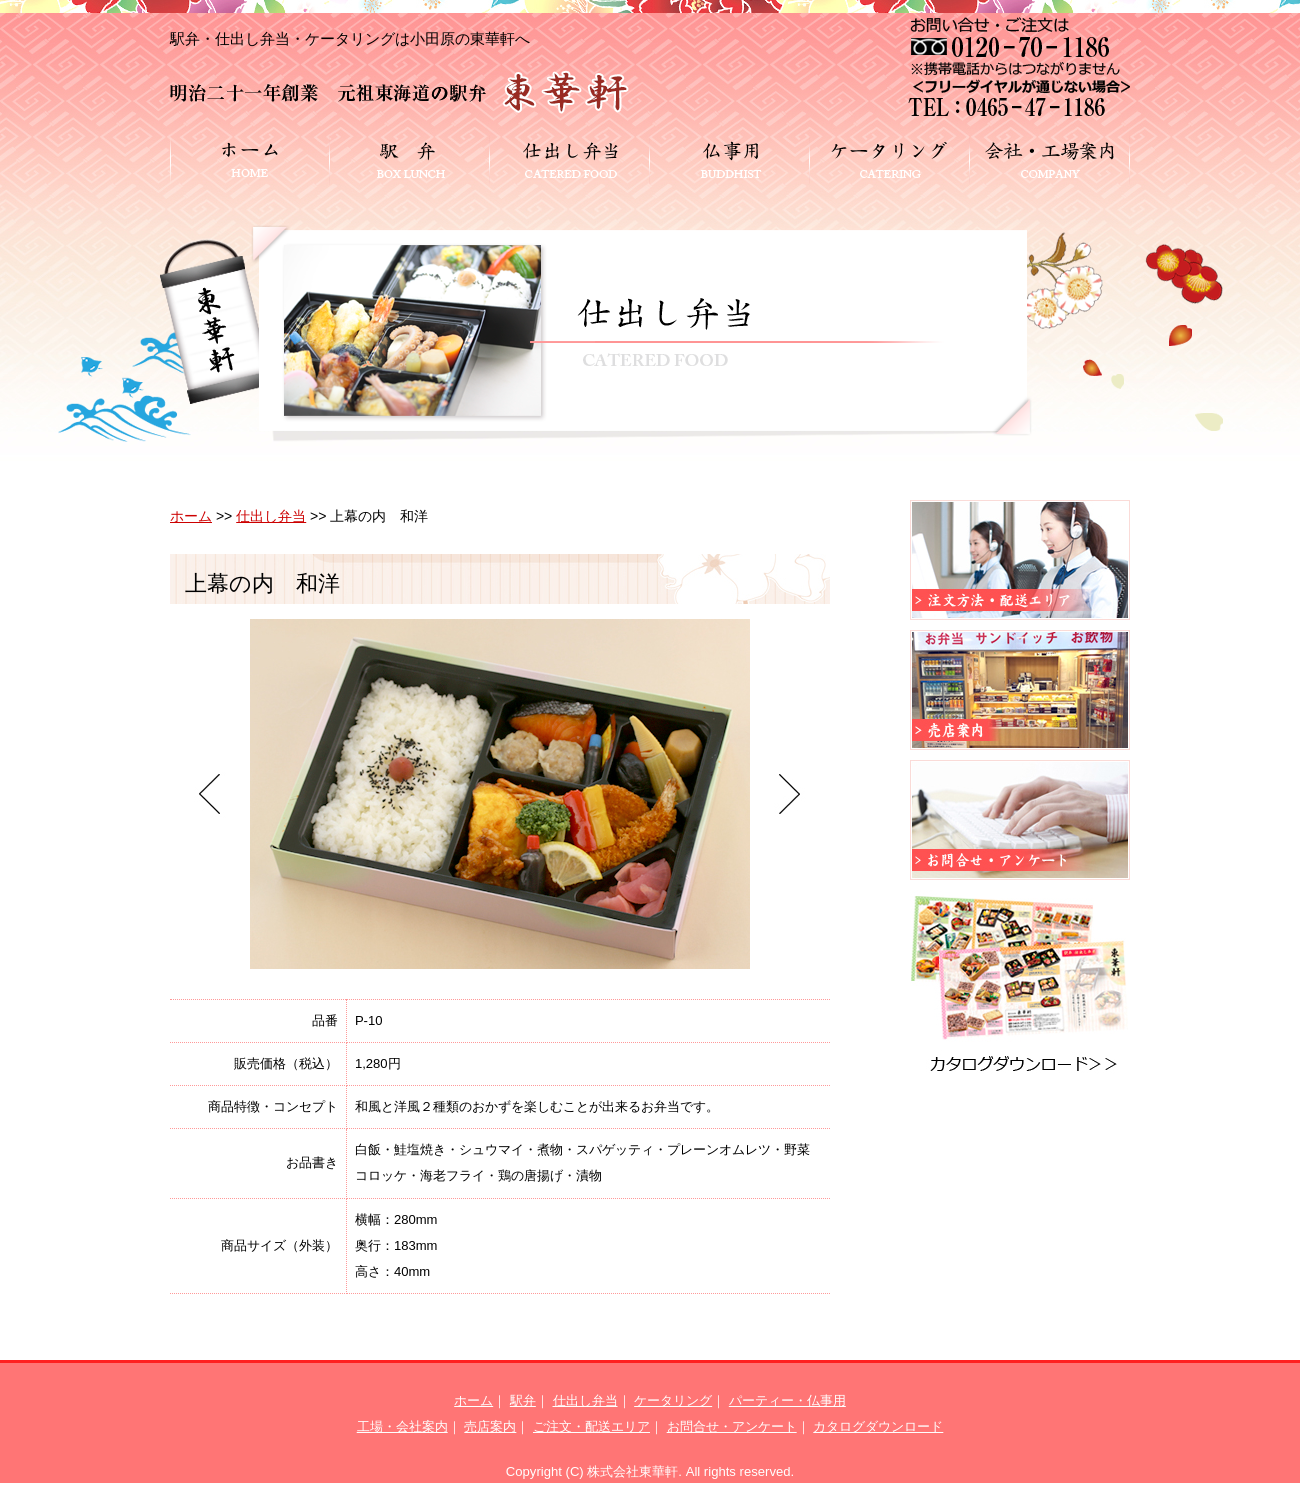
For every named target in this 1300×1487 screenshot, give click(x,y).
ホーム (191, 516)
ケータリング (673, 1400)
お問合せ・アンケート (732, 1426)
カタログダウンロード (878, 1426)
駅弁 (523, 1400)
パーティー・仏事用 (787, 1400)
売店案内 (490, 1426)
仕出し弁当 (271, 516)
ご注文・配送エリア (591, 1426)
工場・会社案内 (402, 1426)
